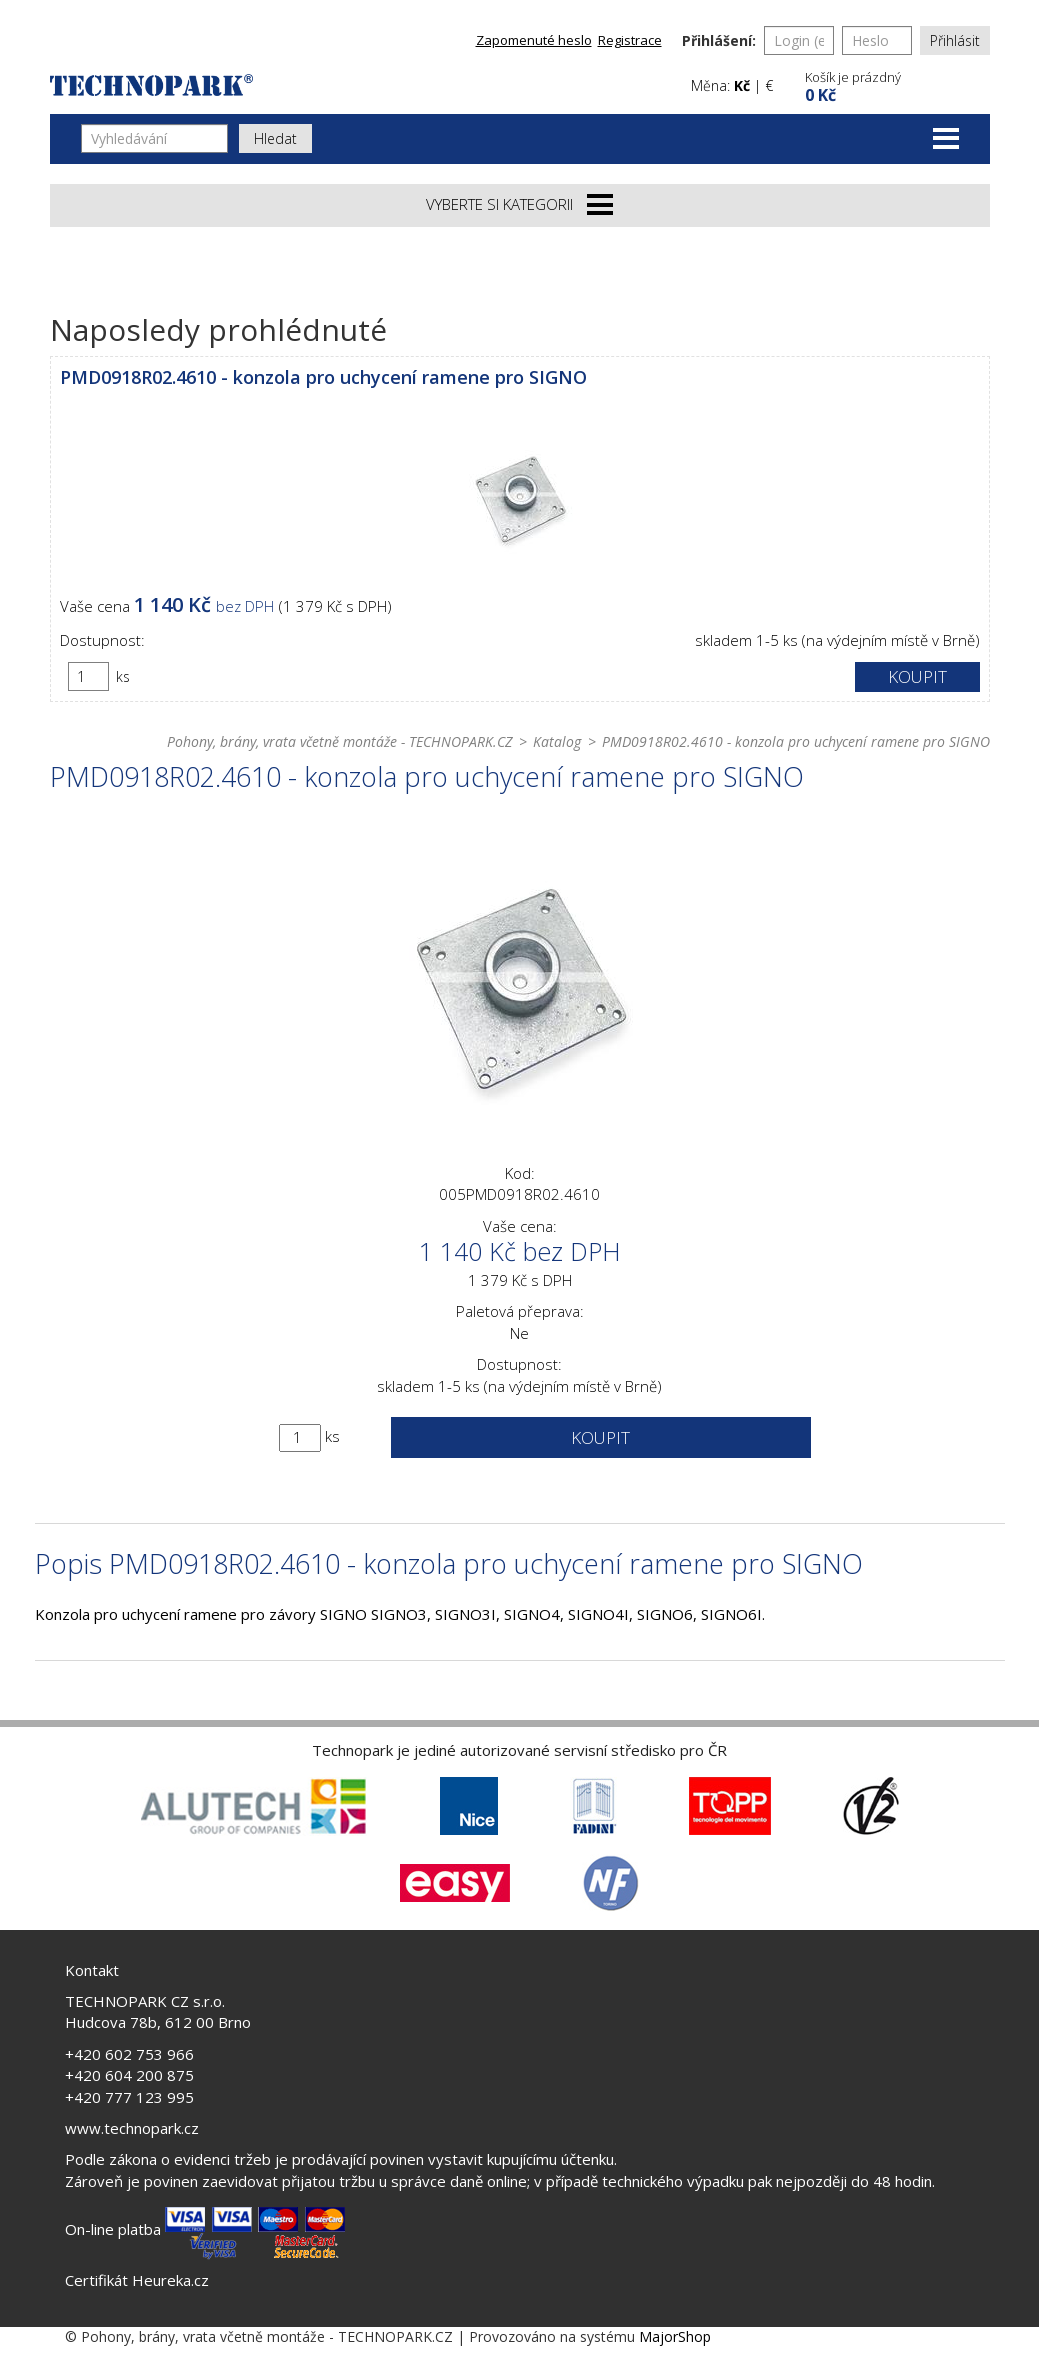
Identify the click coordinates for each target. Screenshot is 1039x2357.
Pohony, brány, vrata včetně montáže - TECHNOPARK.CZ (339, 741)
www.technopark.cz (132, 2128)
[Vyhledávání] (154, 138)
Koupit (917, 676)
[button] (895, 84)
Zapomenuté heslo (534, 40)
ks (123, 676)
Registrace (630, 40)
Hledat (275, 138)
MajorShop (675, 2336)
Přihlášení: (719, 40)
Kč (742, 85)
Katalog (557, 741)
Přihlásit (955, 40)
